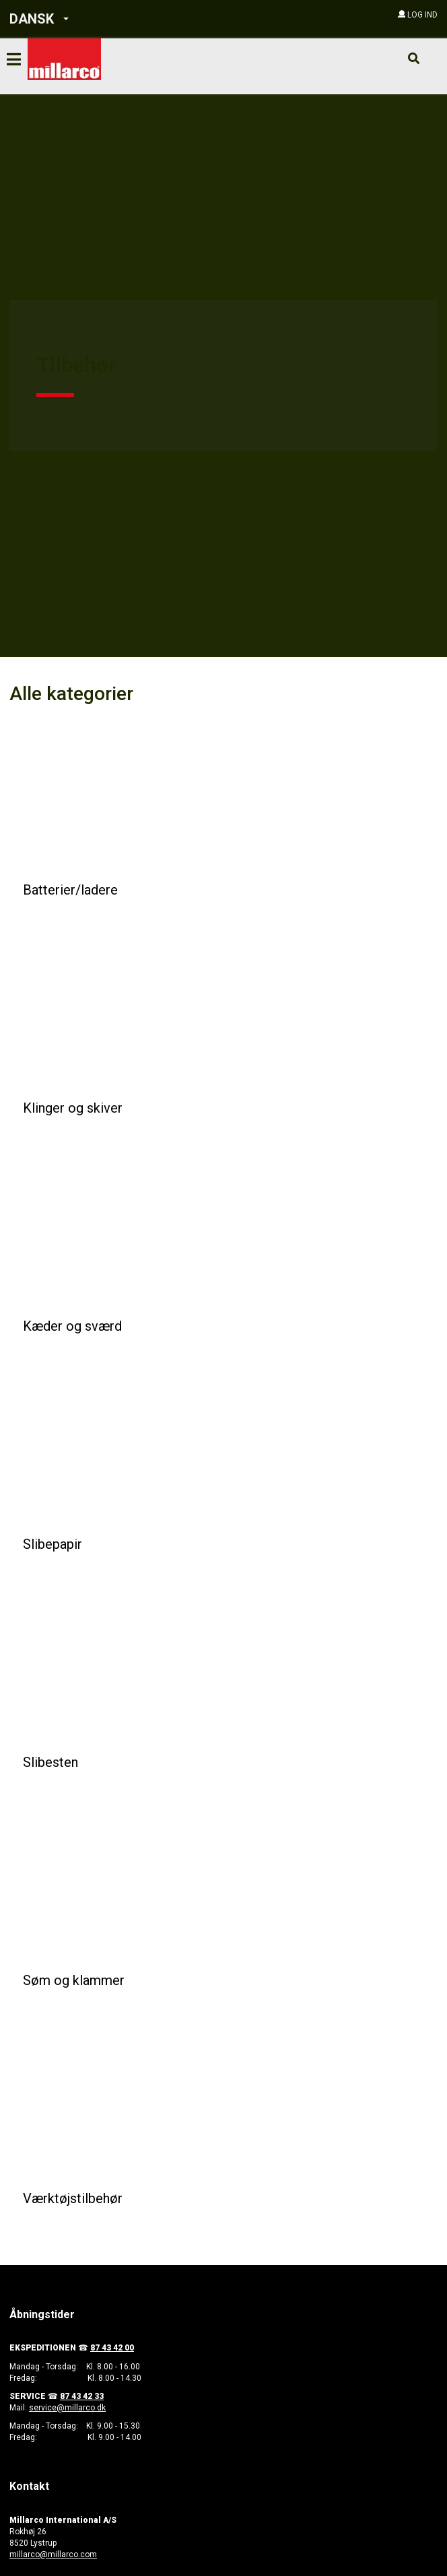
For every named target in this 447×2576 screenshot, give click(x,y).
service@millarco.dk (67, 2407)
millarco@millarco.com (53, 2554)
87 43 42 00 (112, 2348)
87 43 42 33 (82, 2396)
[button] (93, 19)
